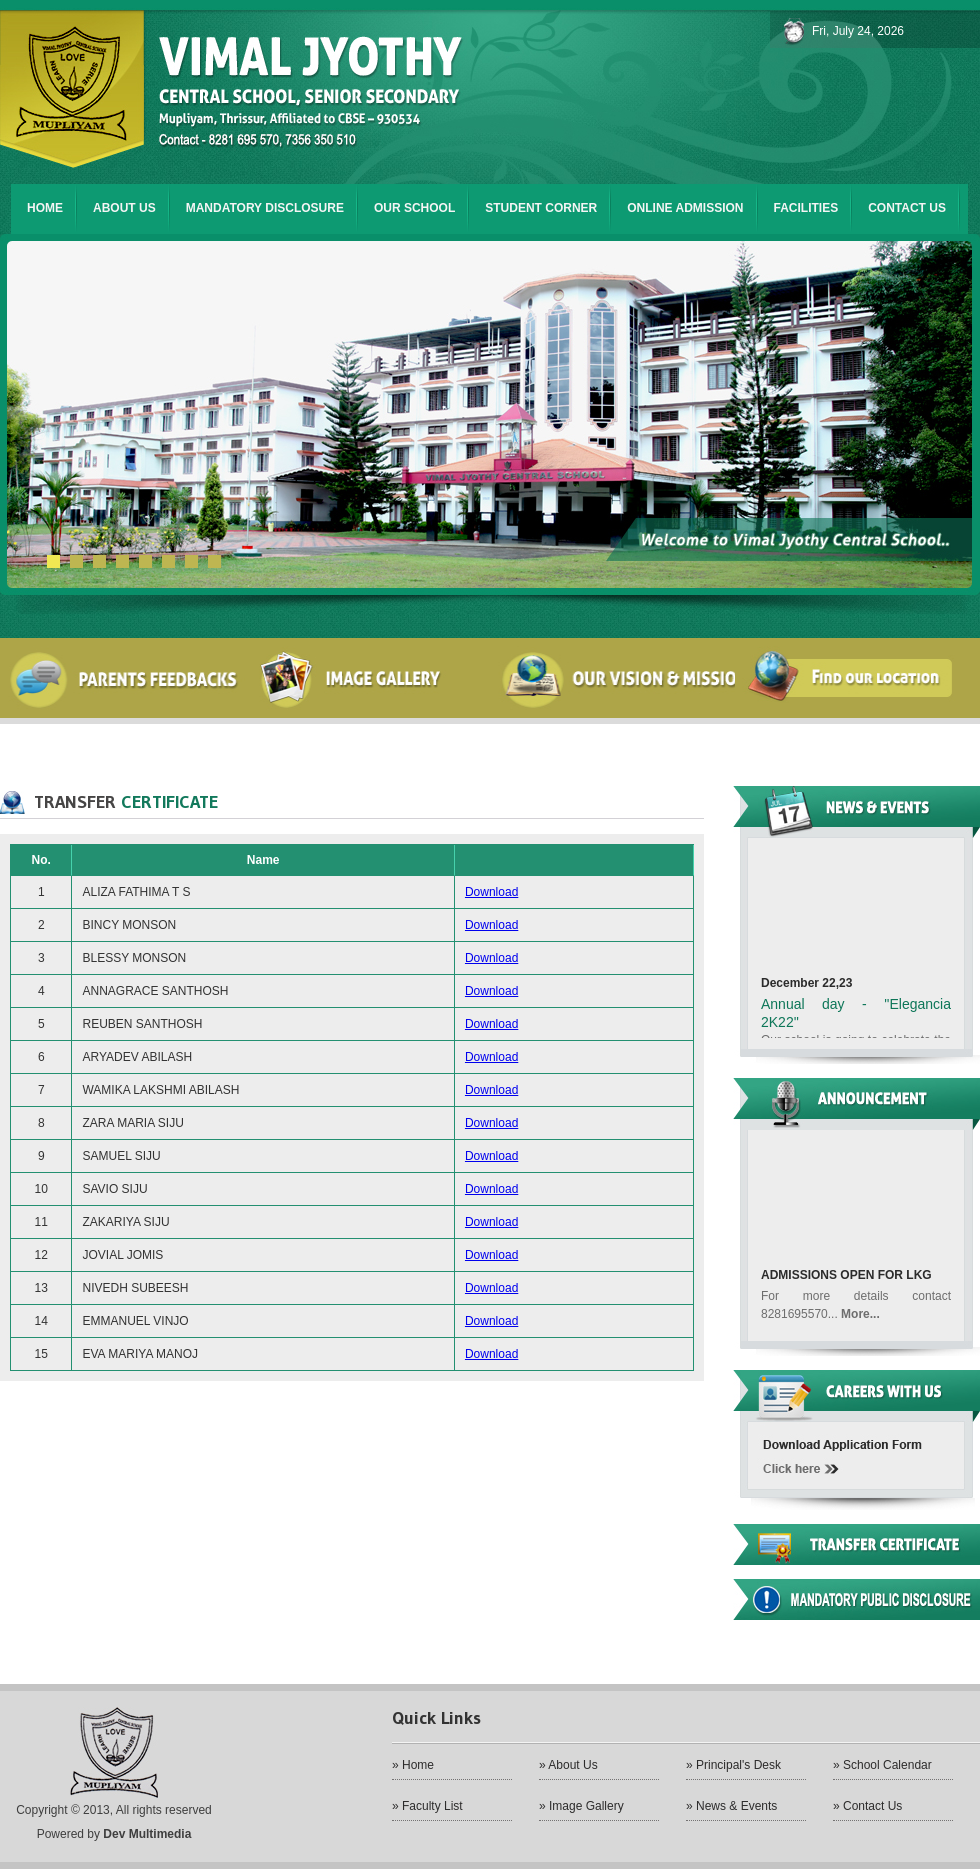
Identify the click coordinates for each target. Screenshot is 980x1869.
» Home (413, 1765)
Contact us (907, 208)
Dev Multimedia (147, 1834)
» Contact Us (867, 1806)
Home (45, 208)
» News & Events (731, 1806)
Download (491, 892)
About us (124, 208)
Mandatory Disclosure (265, 208)
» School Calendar (882, 1765)
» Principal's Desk (733, 1765)
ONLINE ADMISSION (685, 208)
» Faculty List (427, 1806)
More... (860, 1327)
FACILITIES (806, 208)
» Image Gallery (581, 1806)
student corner (541, 208)
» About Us (568, 1765)
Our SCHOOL (414, 208)
